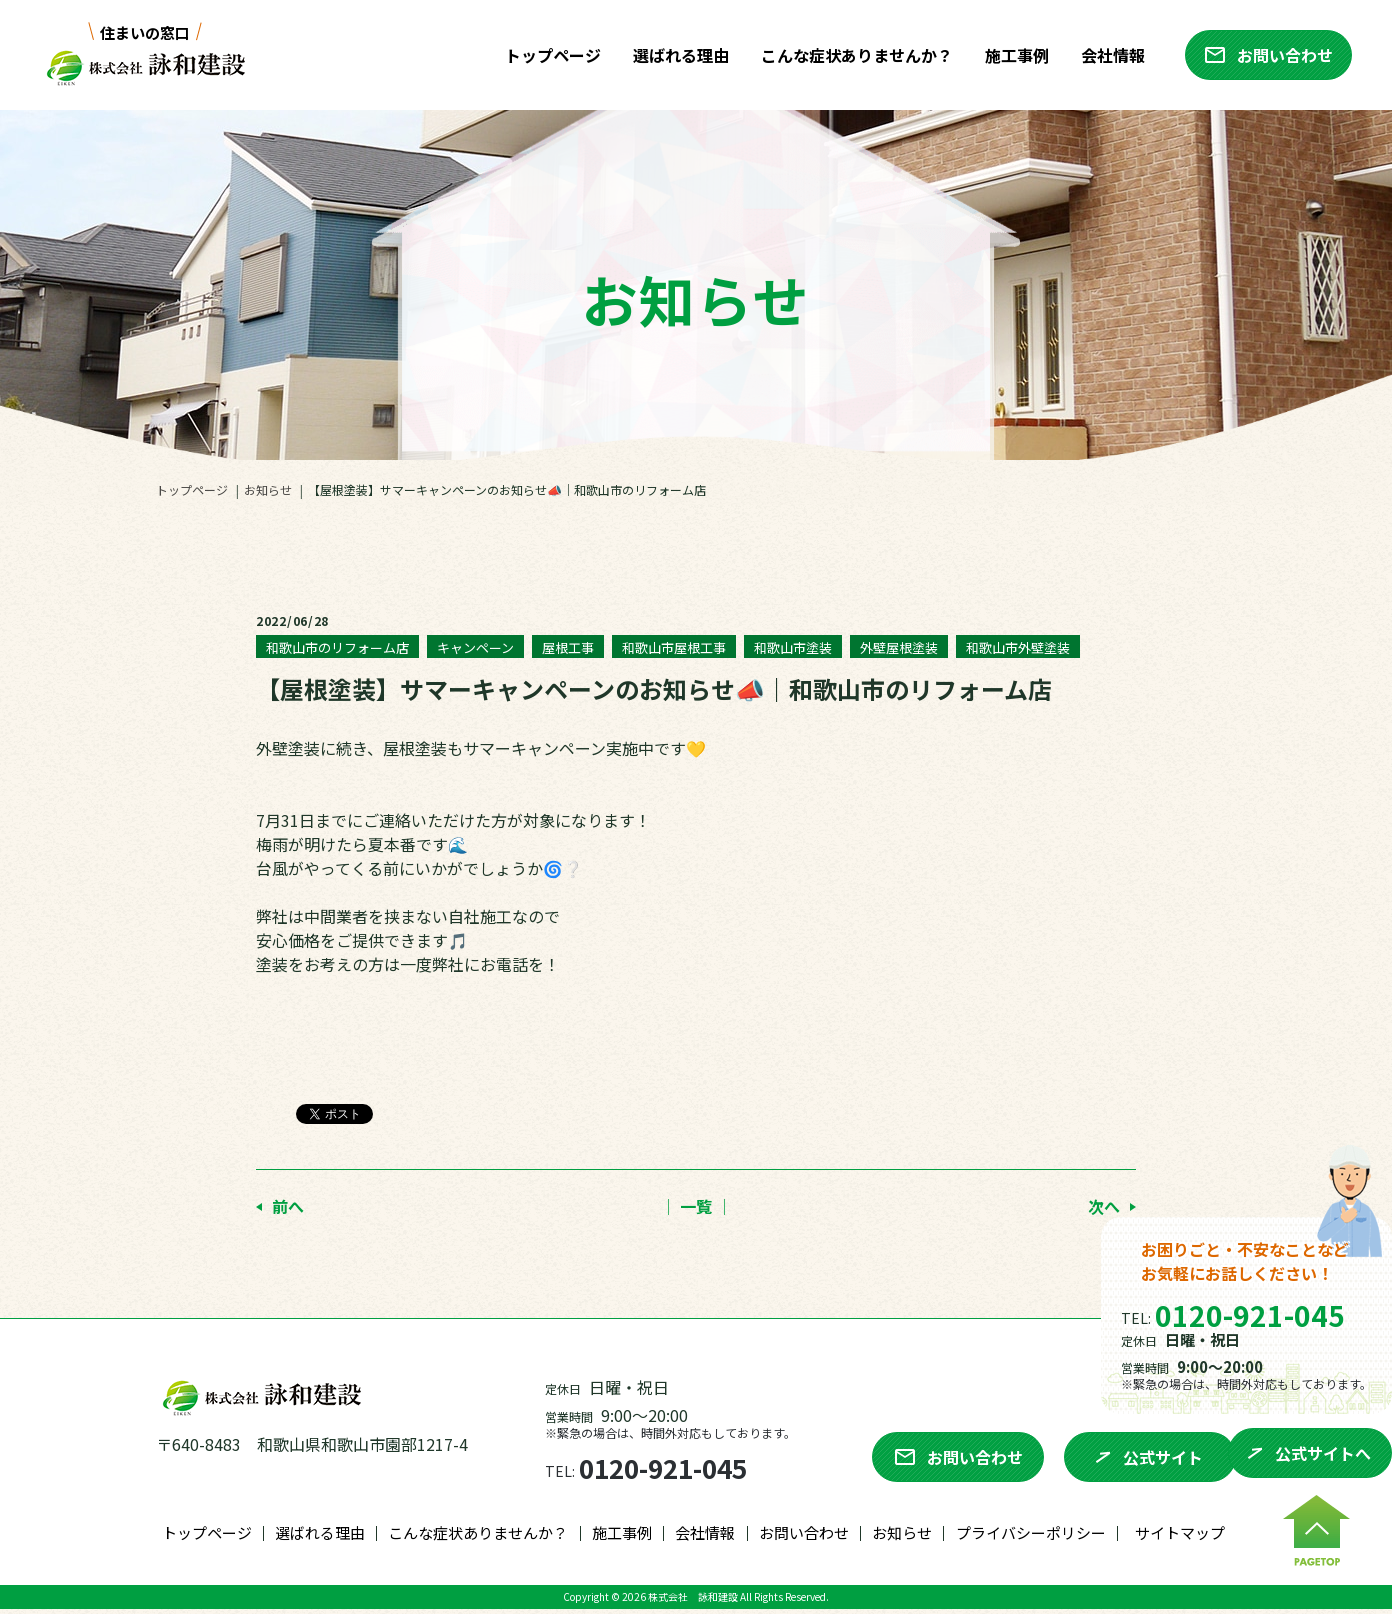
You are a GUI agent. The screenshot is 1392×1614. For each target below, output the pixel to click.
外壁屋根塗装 (899, 647)
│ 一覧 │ (696, 1206)
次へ (1104, 1206)
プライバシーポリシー (1031, 1537)
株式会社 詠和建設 (693, 1601)
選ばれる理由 (676, 55)
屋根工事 (568, 647)
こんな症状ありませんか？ (852, 55)
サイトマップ (1180, 1537)
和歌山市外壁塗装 (1018, 647)
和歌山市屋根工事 (674, 647)
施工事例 (1012, 55)
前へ (288, 1206)
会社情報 (1108, 55)
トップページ (548, 55)
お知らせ (268, 489)
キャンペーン (475, 647)
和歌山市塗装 (793, 647)
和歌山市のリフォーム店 (337, 647)
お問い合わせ (804, 1537)
